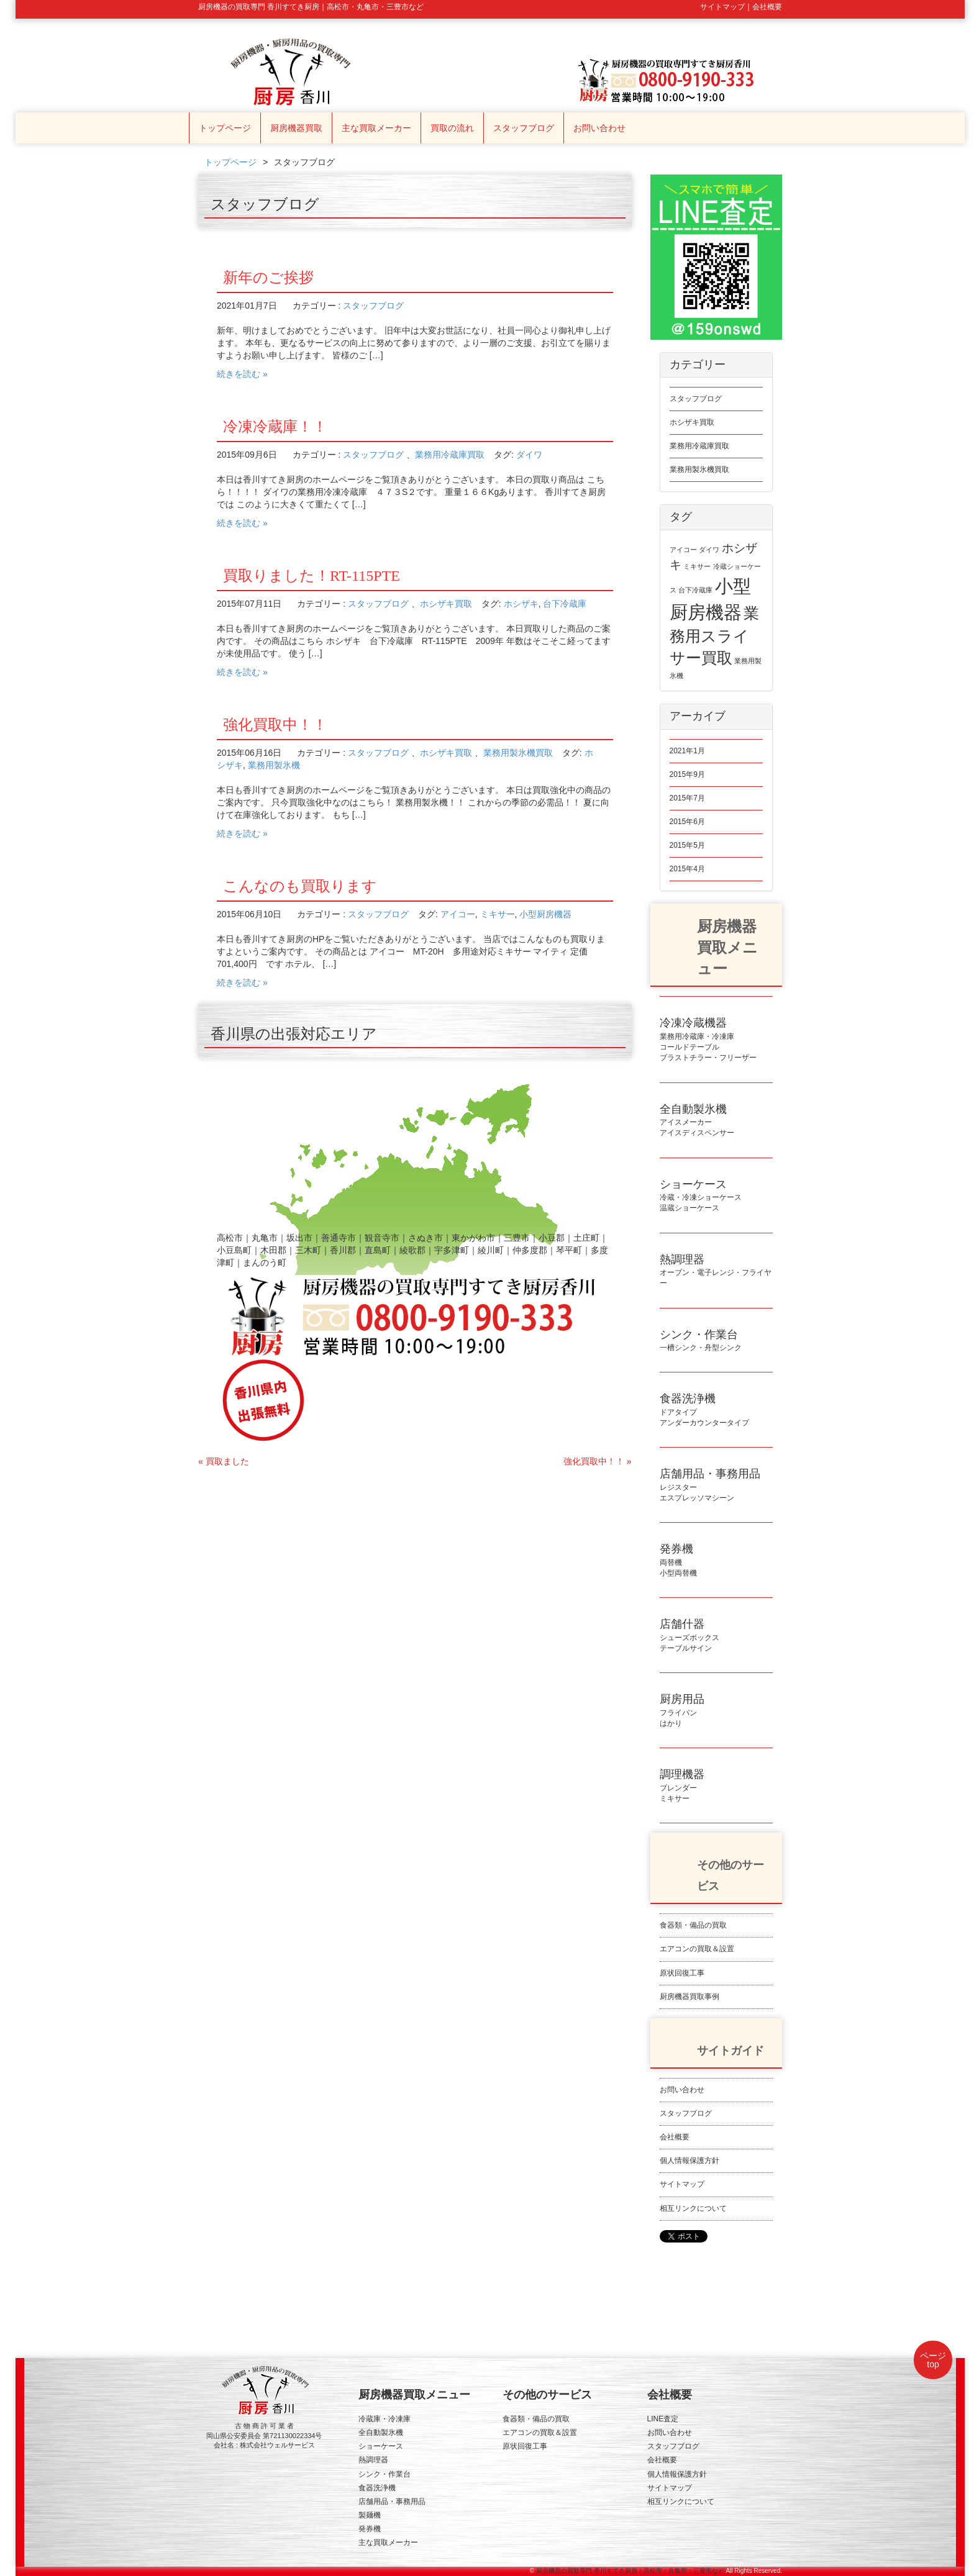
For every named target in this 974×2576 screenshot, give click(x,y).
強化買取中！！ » (597, 1461)
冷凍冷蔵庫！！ (275, 427)
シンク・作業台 (384, 2474)
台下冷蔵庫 (564, 604)
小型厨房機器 (545, 914)
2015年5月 (687, 845)
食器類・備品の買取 (693, 1925)
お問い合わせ (599, 128)
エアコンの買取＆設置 (697, 1948)
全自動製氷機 (380, 2432)
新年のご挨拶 (268, 278)
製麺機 (369, 2515)
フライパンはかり (682, 1712)
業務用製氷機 (274, 765)
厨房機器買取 (296, 128)
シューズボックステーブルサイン (689, 1637)
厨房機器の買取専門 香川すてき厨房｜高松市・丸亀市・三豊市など (630, 2570)
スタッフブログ (523, 128)
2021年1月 (687, 750)
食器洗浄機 (377, 2487)
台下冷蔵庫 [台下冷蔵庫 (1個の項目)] (695, 590)
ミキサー (497, 914)
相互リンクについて (693, 2208)
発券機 (369, 2528)
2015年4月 (687, 868)
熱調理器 (373, 2460)
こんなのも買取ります (300, 886)
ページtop (933, 2360)
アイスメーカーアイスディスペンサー (697, 1122)
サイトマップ (682, 2184)
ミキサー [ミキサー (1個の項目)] (697, 566)
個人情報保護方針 (689, 2160)
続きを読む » (242, 374)
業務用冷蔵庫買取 (450, 455)
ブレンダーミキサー (682, 1787)
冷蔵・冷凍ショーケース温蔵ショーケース (701, 1197)
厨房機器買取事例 (689, 1996)
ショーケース (380, 2446)
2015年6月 (687, 821)
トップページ (225, 128)
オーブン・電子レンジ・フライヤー (715, 1272)
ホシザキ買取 (446, 604)
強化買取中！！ (275, 725)
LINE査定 (663, 2419)
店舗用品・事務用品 (392, 2501)
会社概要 (675, 2137)
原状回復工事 (682, 1973)
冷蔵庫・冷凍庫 (384, 2419)
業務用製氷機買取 (518, 753)
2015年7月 (687, 798)
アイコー (457, 914)
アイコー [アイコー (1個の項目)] (683, 549)
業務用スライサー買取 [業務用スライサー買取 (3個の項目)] (715, 635)
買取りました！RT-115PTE (311, 576)
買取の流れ (452, 128)
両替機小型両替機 (678, 1561)
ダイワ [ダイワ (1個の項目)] (709, 549)
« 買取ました (223, 1461)
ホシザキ (521, 604)
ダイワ (529, 455)
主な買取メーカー (376, 128)
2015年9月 (687, 774)
